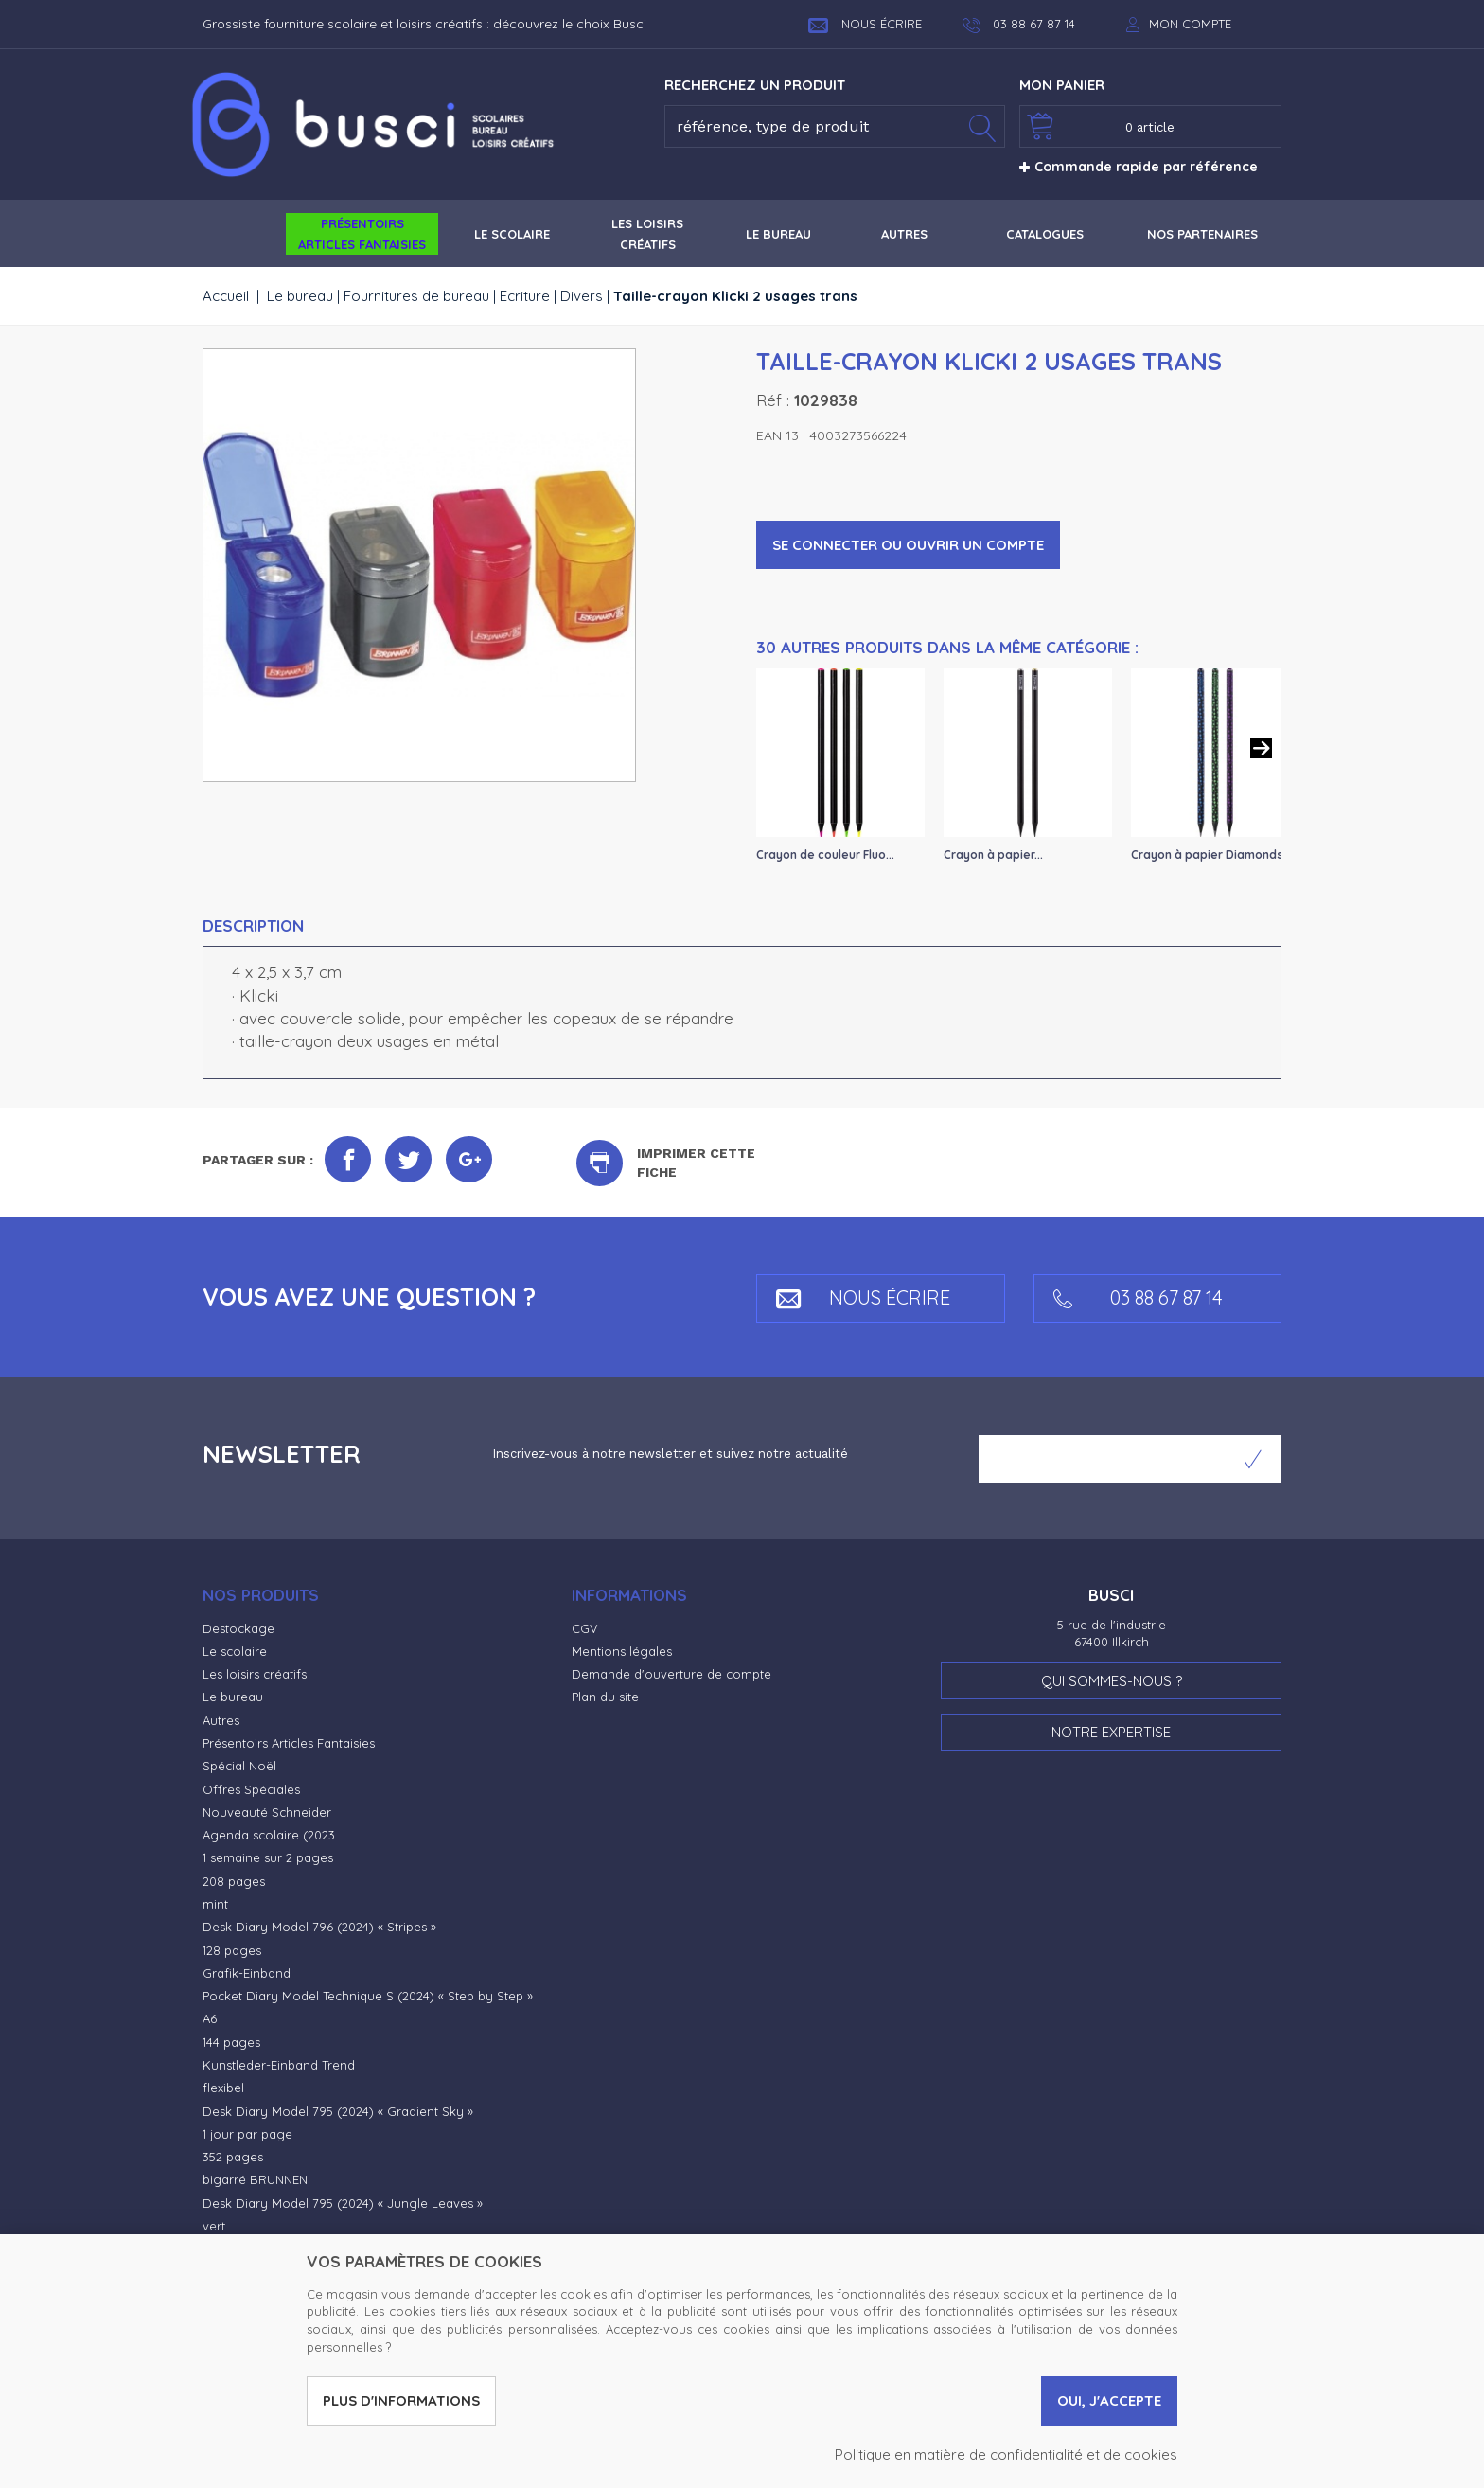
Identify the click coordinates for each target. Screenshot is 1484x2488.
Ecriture (525, 296)
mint (215, 1903)
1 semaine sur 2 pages (268, 1857)
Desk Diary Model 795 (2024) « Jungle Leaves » (343, 2203)
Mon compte (1190, 23)
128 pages (232, 1950)
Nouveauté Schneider (267, 1812)
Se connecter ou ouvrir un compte (908, 545)
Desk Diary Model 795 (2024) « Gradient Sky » (338, 2111)
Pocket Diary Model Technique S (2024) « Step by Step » (368, 1995)
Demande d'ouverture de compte (671, 1673)
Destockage (238, 1628)
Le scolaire (235, 1651)
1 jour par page (247, 2133)
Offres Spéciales (251, 1789)
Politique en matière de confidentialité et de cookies (1006, 2454)
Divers (581, 296)
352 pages (233, 2156)
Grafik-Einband (247, 1973)
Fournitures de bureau (416, 296)
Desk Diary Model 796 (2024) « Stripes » (319, 1926)
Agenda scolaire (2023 (269, 1834)
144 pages (231, 2042)
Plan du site (605, 1696)
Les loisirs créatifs (255, 1673)
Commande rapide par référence (1138, 166)
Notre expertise (1111, 1732)
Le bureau (300, 296)
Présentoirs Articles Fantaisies (289, 1742)
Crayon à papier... (993, 854)
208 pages (234, 1881)
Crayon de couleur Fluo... (825, 854)
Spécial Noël (239, 1765)
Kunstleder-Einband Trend (279, 2064)
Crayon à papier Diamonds (1207, 854)
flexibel (223, 2087)
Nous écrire (865, 23)
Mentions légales (622, 1651)
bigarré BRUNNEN (255, 2179)
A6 (210, 2018)
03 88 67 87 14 (1138, 1297)
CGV (585, 1628)
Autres (221, 1720)
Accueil (226, 296)
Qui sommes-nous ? (1111, 1681)
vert (214, 2225)
